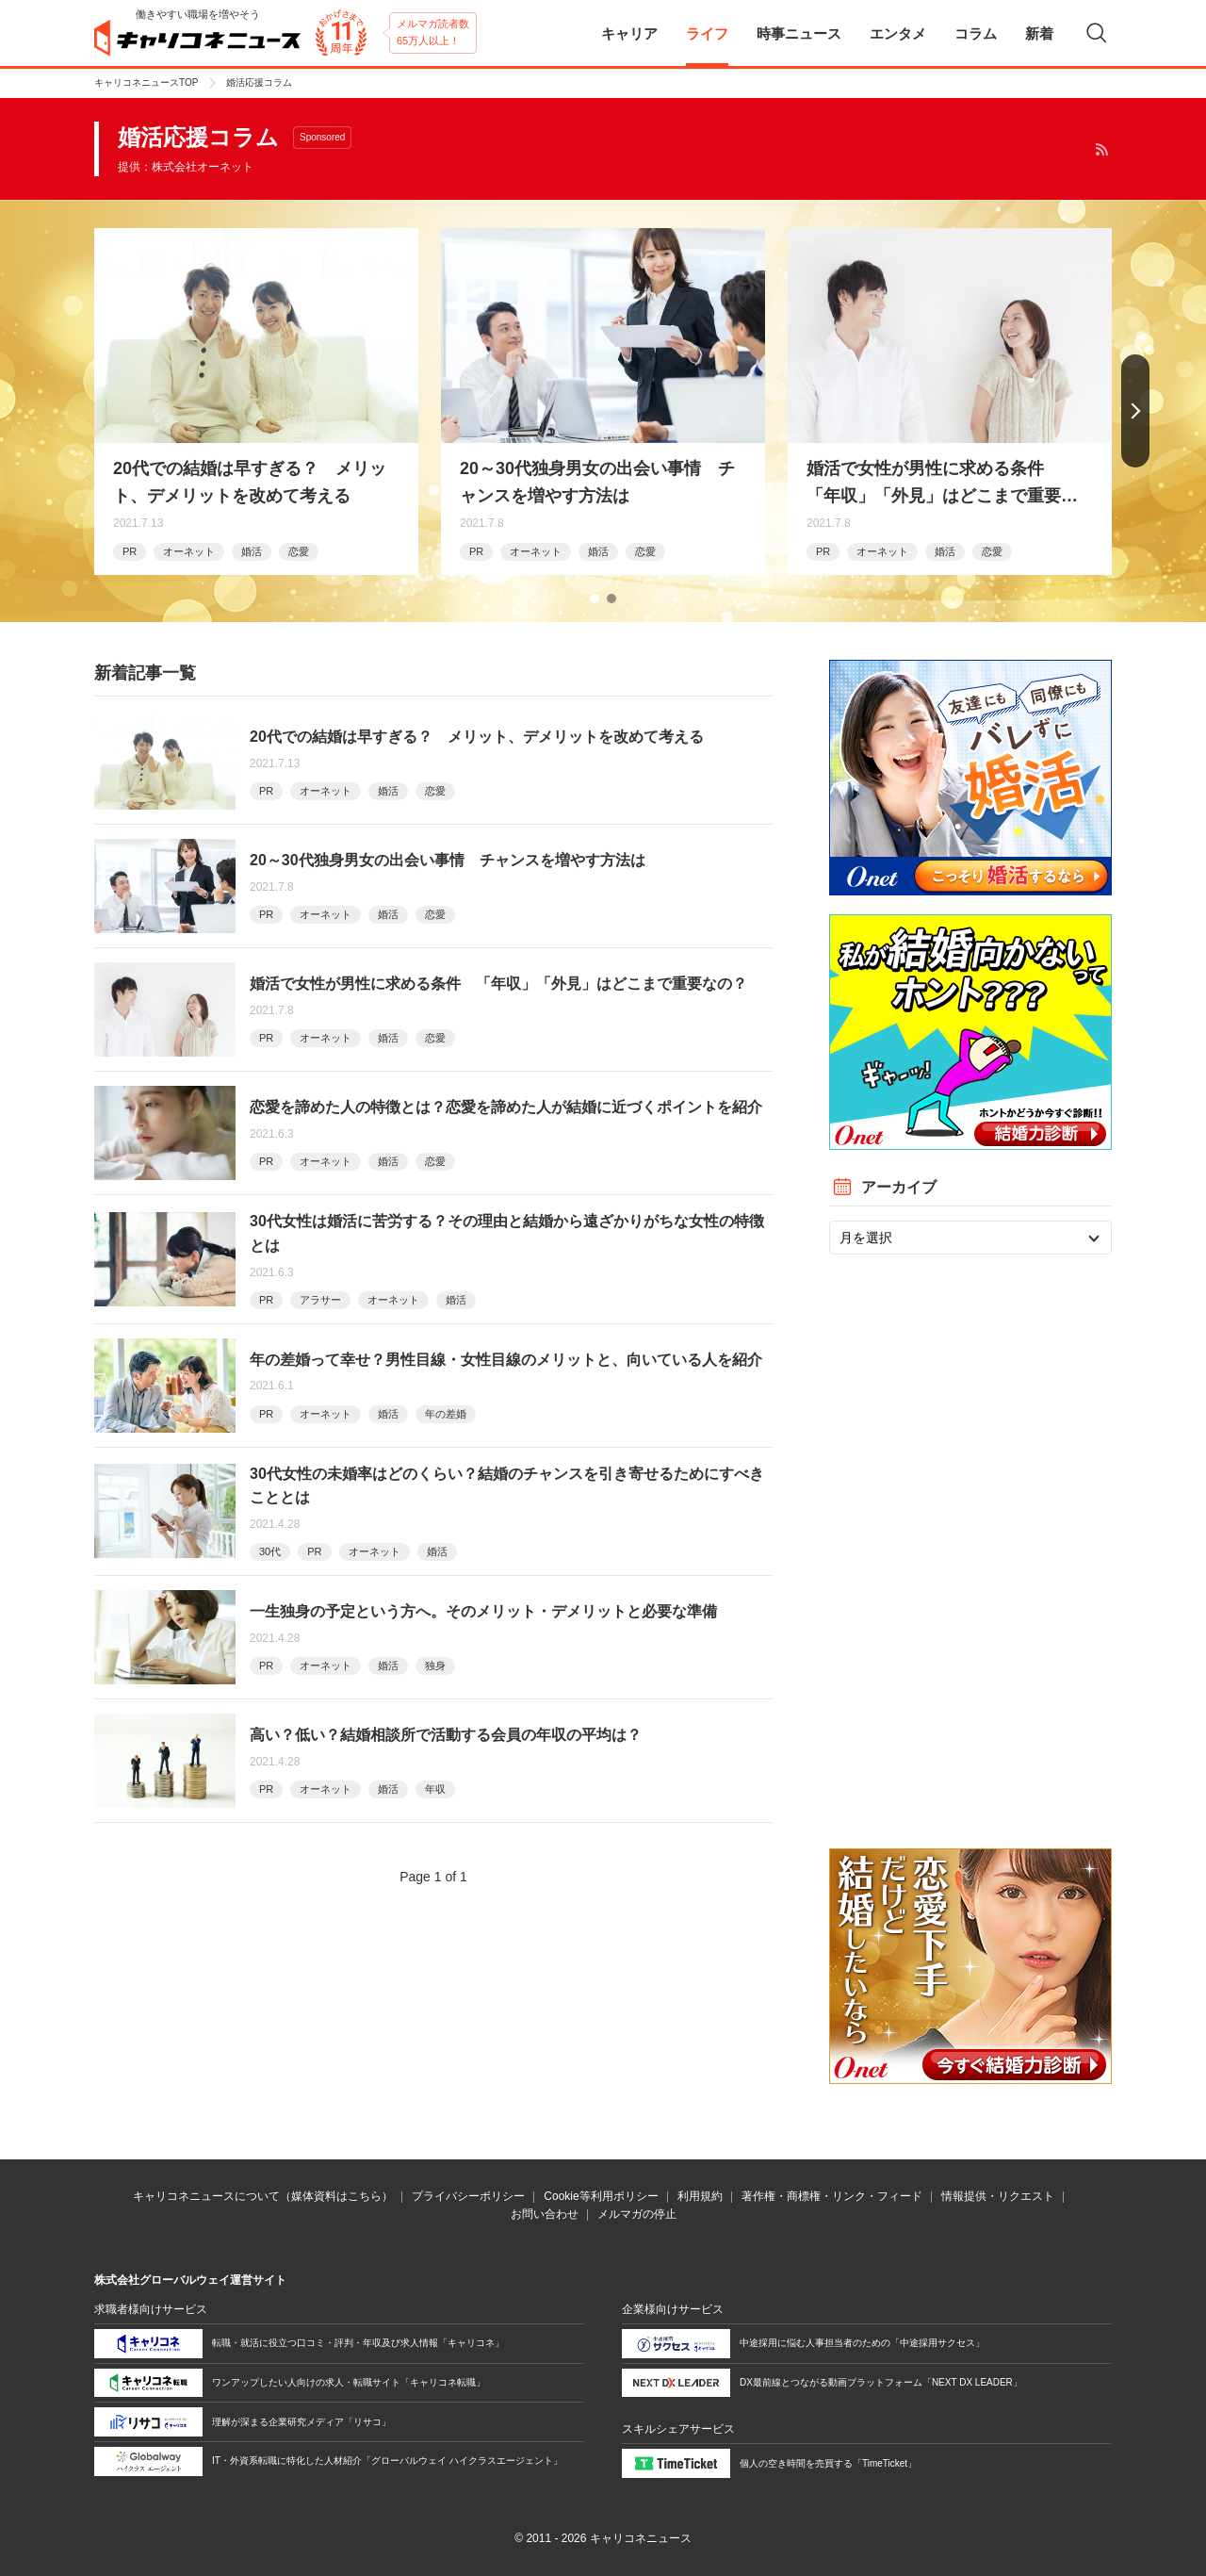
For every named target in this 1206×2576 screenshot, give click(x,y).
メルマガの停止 (636, 2214)
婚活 (251, 551)
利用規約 (700, 2196)
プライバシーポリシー (468, 2196)
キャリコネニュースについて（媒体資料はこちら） (263, 2196)
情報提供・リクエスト (997, 2196)
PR (129, 551)
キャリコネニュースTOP (146, 82)
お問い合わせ (545, 2214)
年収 (435, 1789)
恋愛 (298, 551)
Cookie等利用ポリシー (601, 2196)
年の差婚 (445, 1413)
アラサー (320, 1299)
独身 (435, 1665)
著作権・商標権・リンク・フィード (832, 2196)
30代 (270, 1551)
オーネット (189, 551)
